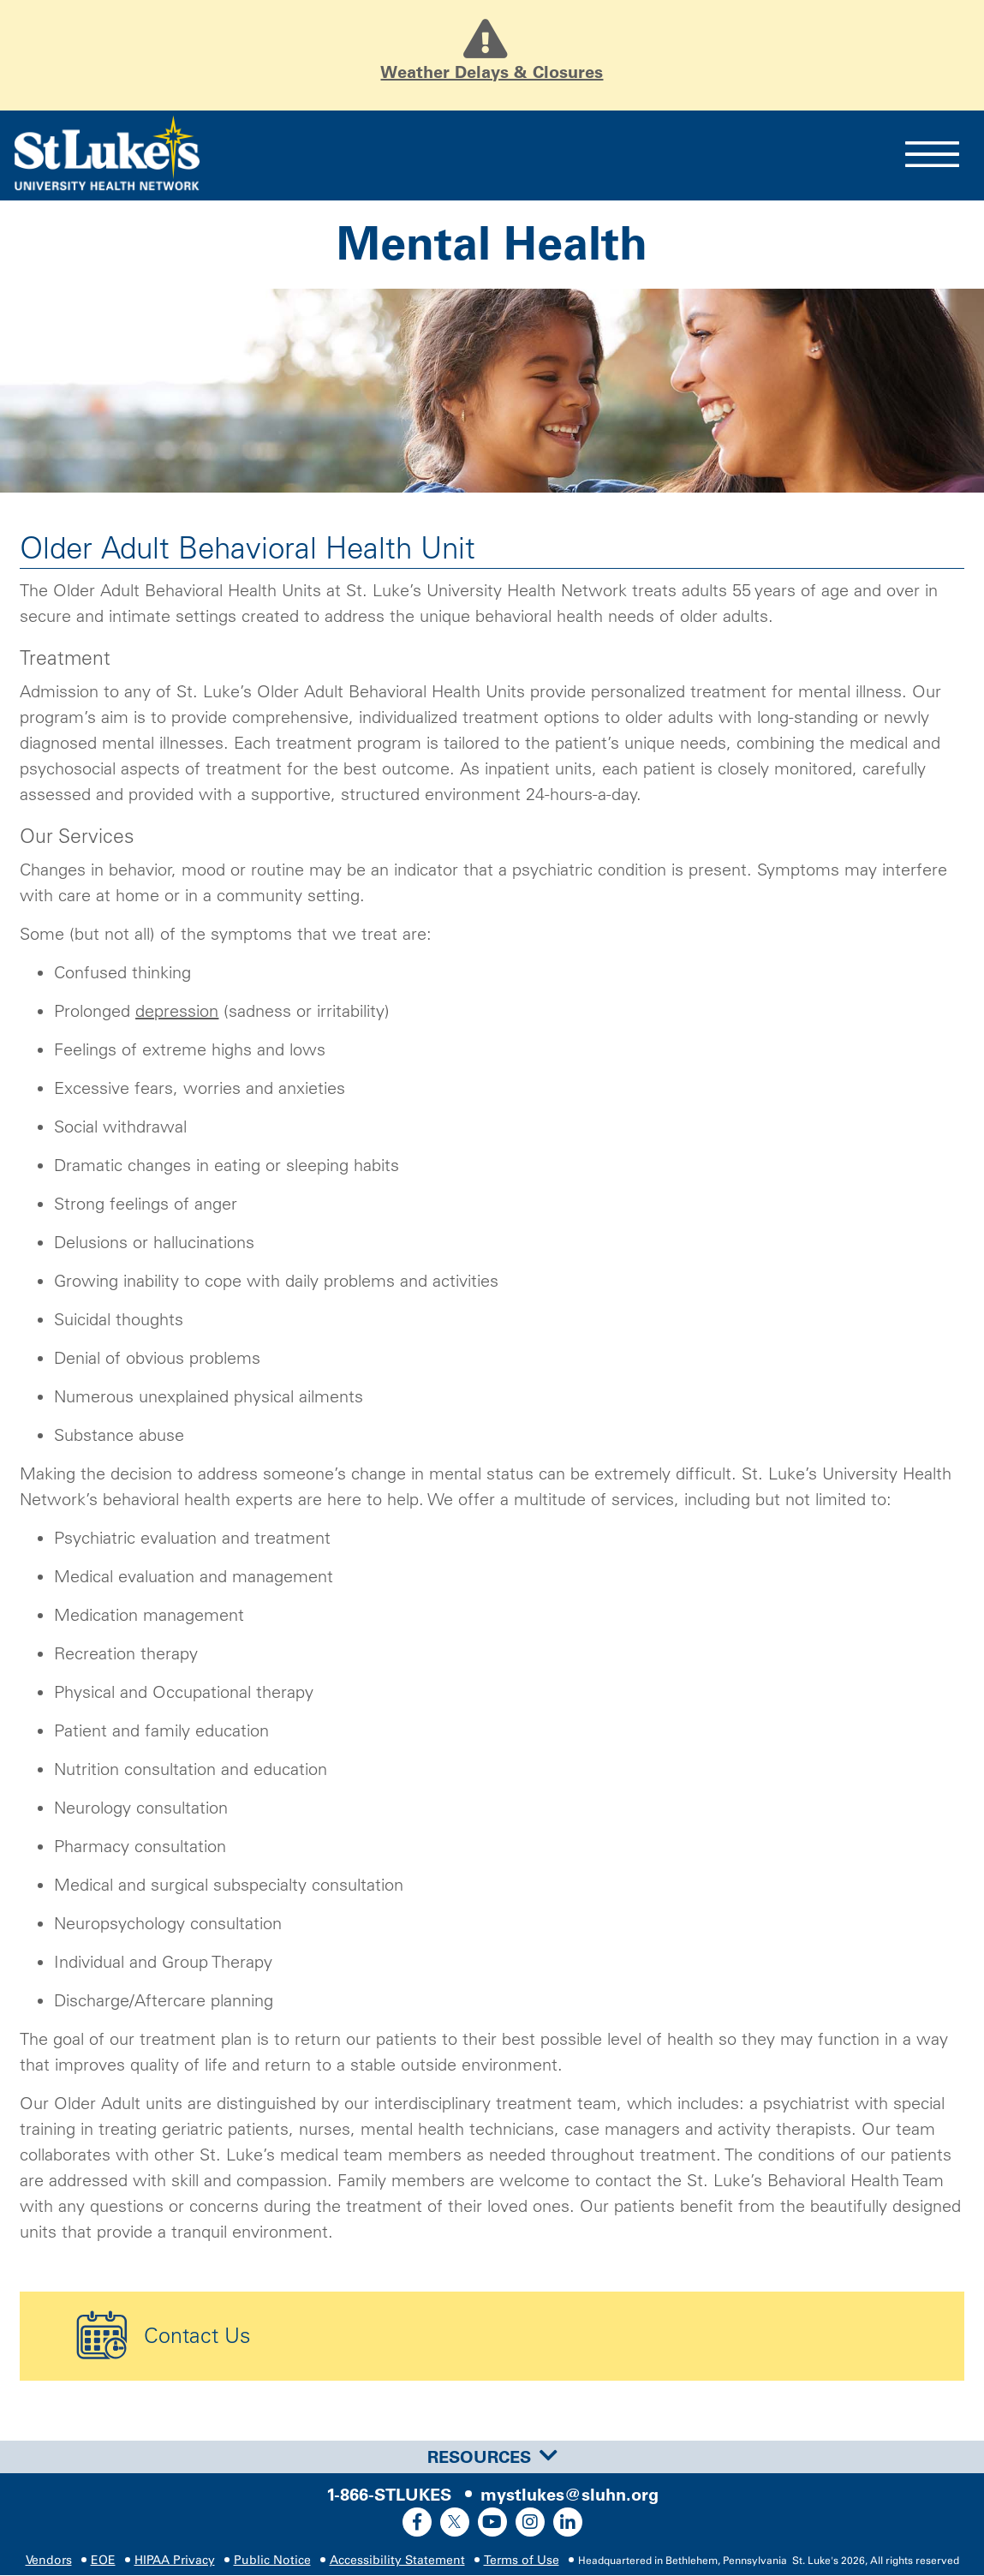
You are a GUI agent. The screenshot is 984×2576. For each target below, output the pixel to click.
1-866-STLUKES (388, 2495)
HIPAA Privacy (174, 2561)
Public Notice (272, 2561)
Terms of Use (521, 2561)
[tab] (492, 2457)
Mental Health (492, 243)
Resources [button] (492, 2457)
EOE (103, 2561)
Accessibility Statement (397, 2561)
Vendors (49, 2561)
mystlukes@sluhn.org (569, 2495)
